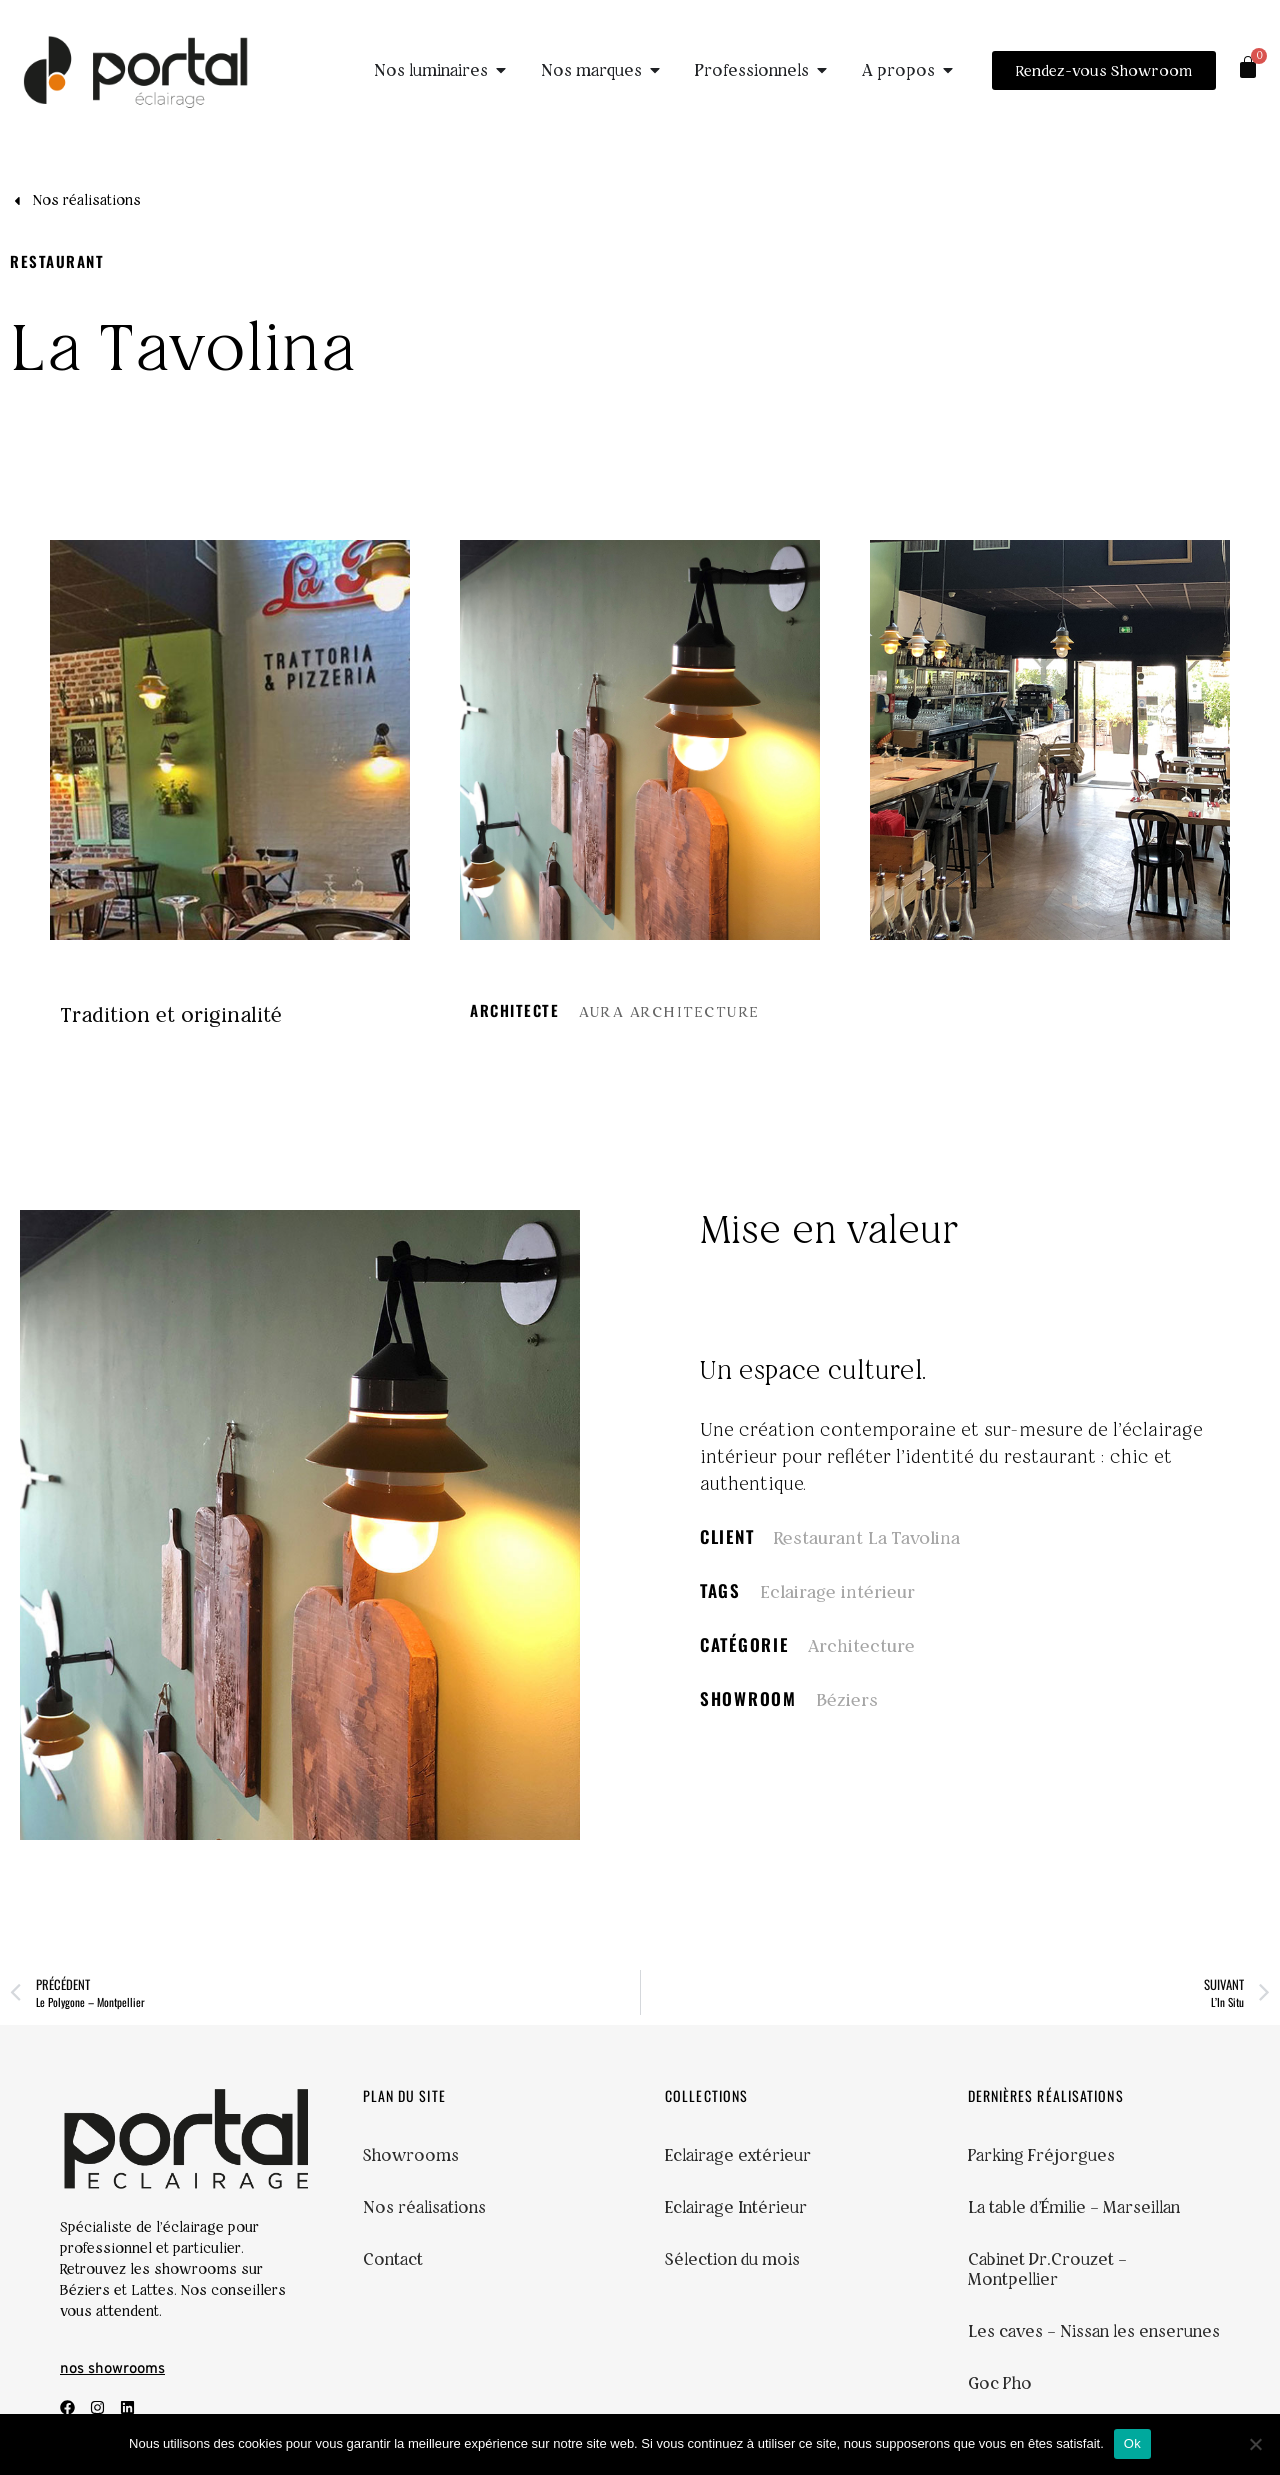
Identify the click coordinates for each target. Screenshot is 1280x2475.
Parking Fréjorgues (1041, 2155)
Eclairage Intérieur (736, 2207)
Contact (393, 2259)
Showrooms (411, 2155)
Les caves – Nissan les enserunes (1094, 2331)
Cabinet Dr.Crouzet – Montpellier (1047, 2269)
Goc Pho (1000, 2383)
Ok (1132, 2443)
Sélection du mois (732, 2259)
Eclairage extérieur (738, 2155)
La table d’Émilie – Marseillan (1074, 2207)
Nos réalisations (424, 2207)
